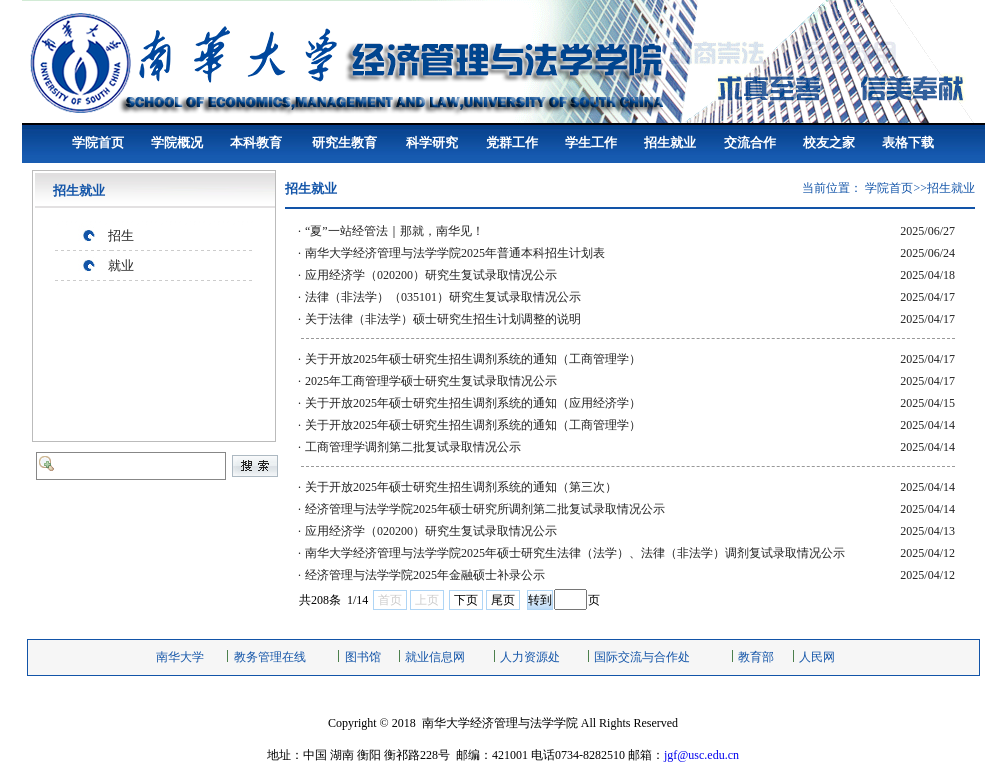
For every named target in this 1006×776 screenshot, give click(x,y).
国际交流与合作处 (642, 657)
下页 (466, 600)
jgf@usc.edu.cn (701, 755)
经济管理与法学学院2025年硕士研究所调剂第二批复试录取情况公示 (485, 509)
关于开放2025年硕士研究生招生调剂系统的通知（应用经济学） (473, 403)
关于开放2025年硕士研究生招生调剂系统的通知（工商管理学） (473, 359)
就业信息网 (435, 657)
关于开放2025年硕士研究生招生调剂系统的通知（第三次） (461, 487)
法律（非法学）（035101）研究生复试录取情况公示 (443, 297)
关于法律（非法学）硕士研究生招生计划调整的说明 (443, 319)
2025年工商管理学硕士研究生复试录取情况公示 (431, 381)
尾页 (503, 600)
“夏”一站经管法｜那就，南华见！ (394, 231)
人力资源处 (530, 657)
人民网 (817, 657)
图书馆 (363, 657)
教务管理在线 (270, 657)
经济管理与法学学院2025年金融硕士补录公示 (425, 575)
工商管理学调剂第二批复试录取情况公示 (413, 447)
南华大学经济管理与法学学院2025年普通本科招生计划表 (455, 253)
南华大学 (180, 657)
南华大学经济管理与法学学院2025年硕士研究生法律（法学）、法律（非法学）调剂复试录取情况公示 (575, 553)
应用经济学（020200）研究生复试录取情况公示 (431, 275)
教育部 (756, 657)
